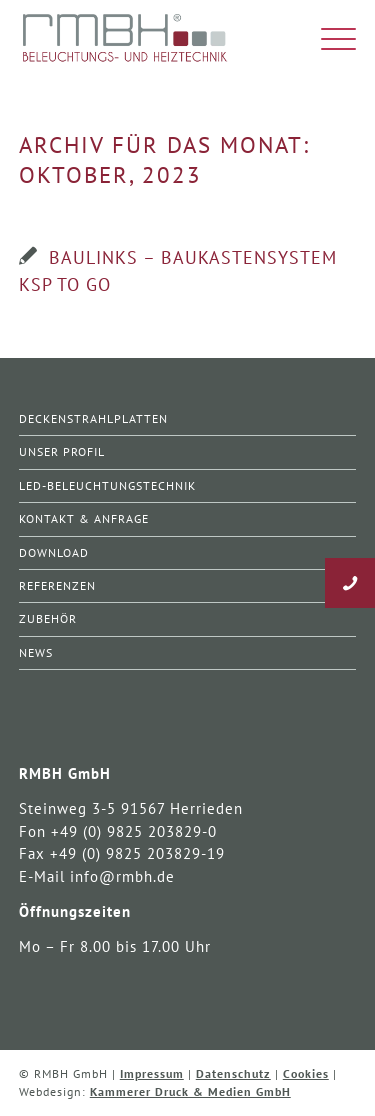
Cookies (306, 1073)
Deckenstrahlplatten (93, 418)
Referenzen (57, 585)
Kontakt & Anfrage (84, 518)
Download (54, 552)
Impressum (152, 1073)
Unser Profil (62, 451)
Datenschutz (233, 1073)
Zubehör (48, 618)
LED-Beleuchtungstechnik (107, 485)
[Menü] (328, 40)
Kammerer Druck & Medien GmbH (190, 1091)
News (36, 652)
